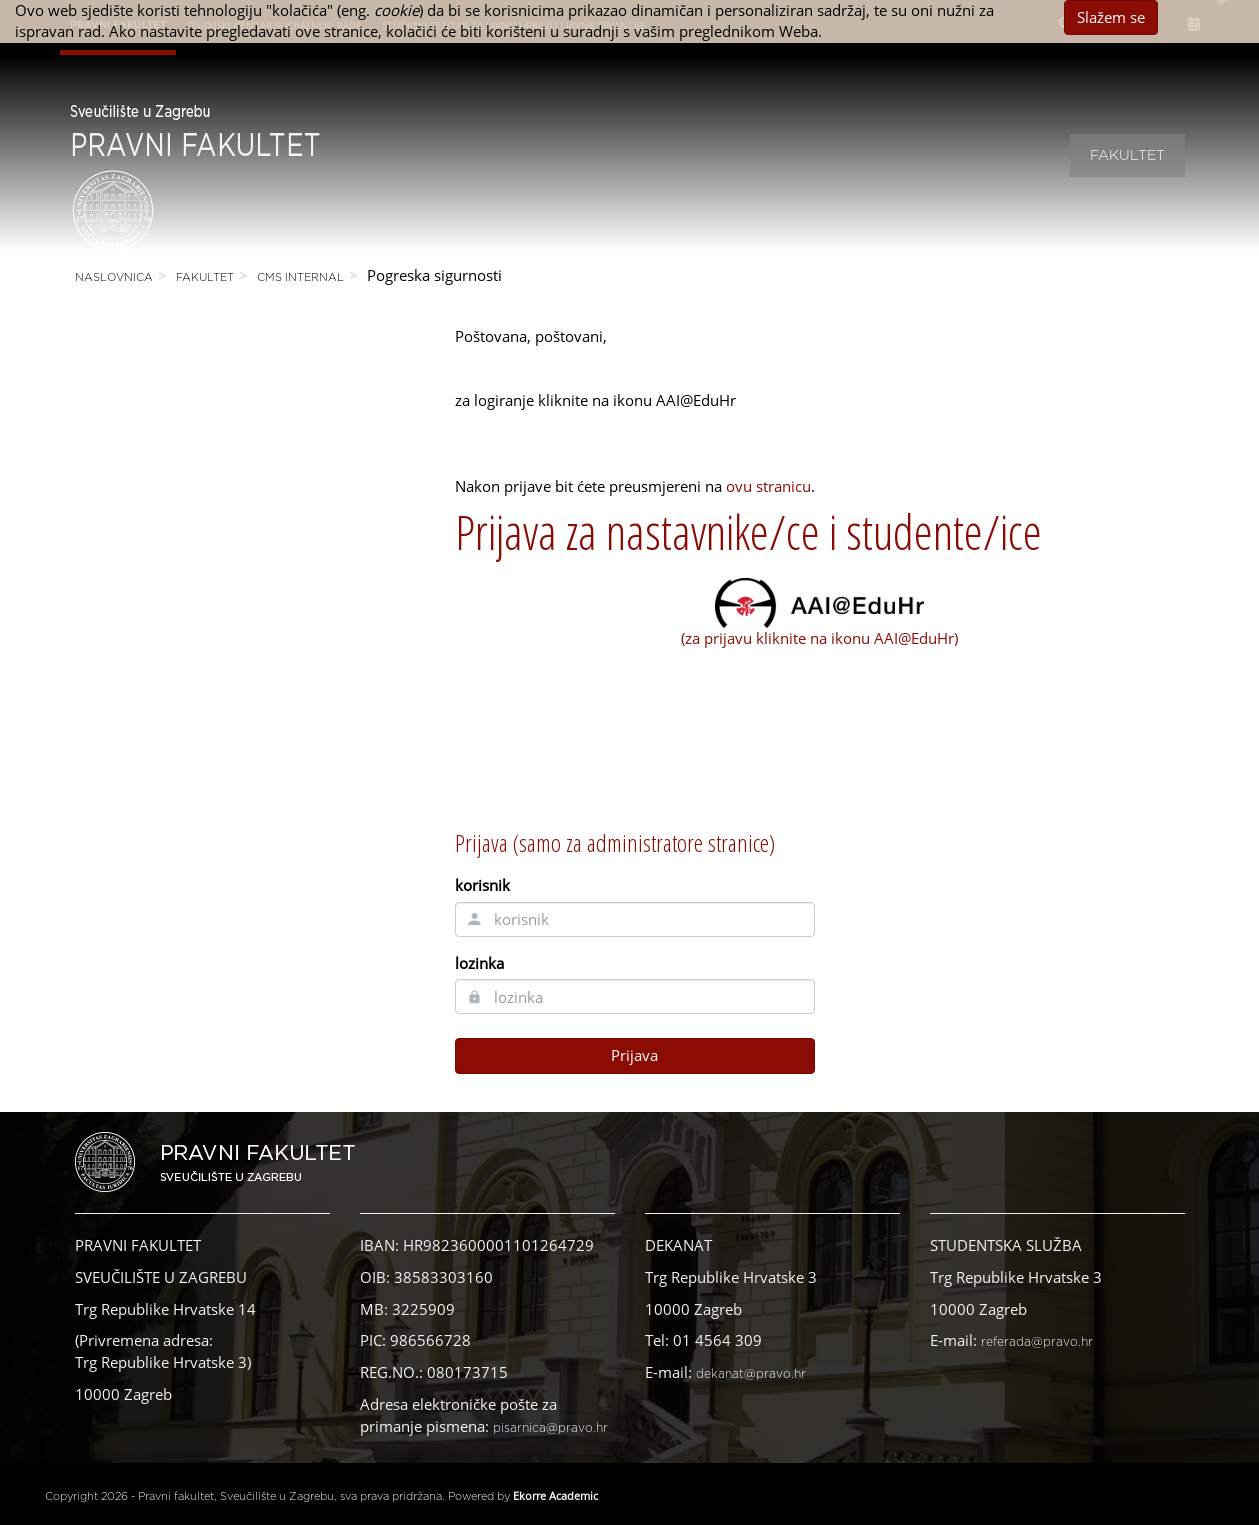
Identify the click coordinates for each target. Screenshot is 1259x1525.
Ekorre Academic (555, 1495)
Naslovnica (114, 277)
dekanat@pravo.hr (751, 1374)
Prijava (634, 1055)
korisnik (482, 885)
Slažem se (1111, 17)
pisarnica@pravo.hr (550, 1428)
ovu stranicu (768, 486)
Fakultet (1127, 156)
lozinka (479, 963)
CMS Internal (300, 277)
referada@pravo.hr (1037, 1342)
